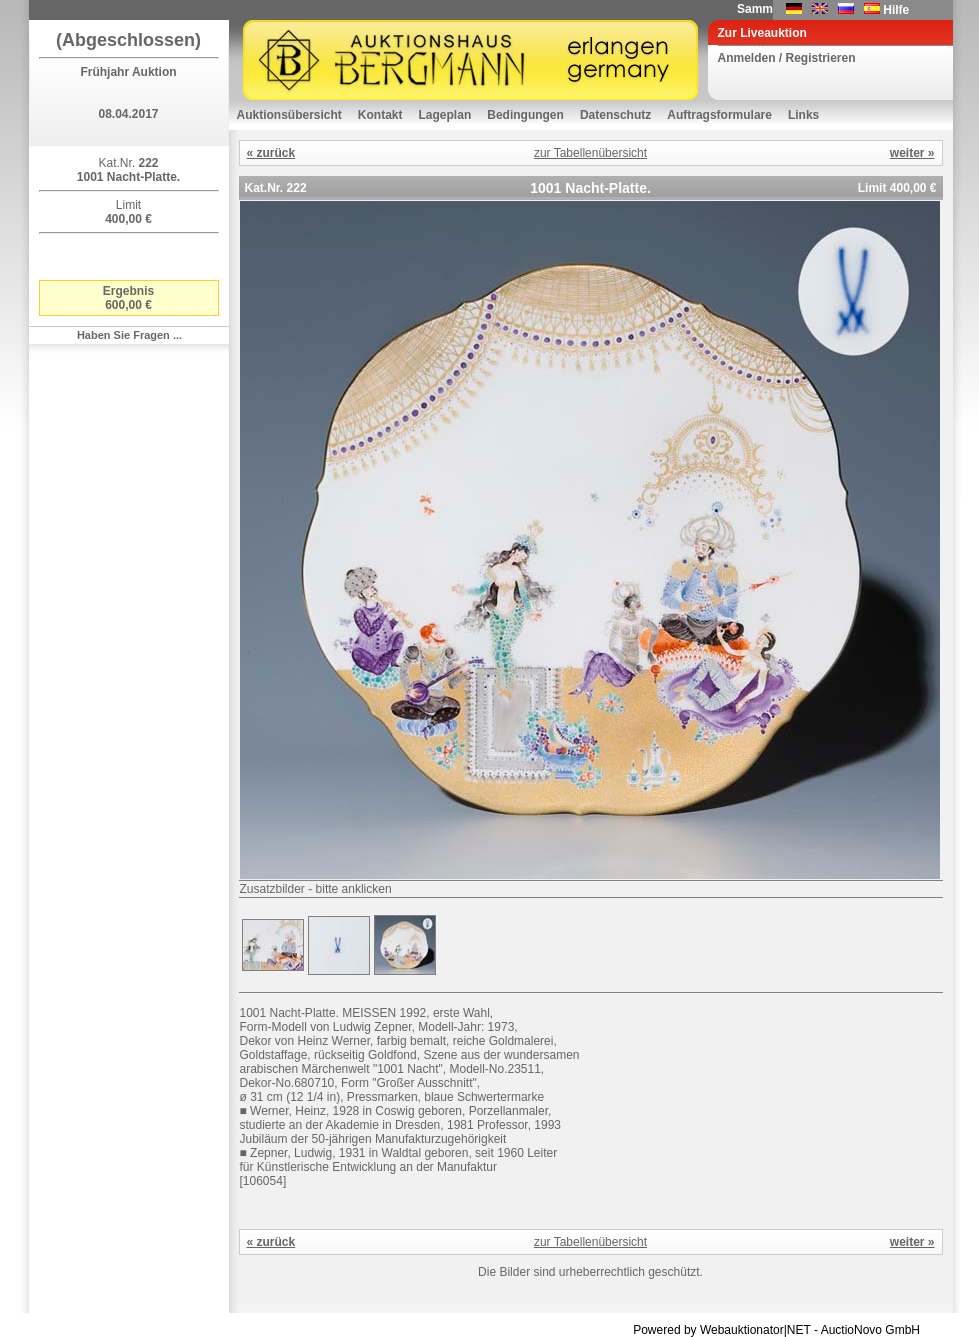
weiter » (912, 153)
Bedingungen (525, 115)
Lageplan (445, 115)
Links (803, 115)
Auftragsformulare (719, 115)
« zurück (271, 153)
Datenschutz (615, 115)
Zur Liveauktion (762, 33)
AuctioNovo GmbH (870, 1330)
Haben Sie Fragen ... (129, 335)
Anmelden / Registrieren (787, 58)
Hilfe (896, 10)
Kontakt (380, 115)
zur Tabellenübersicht (590, 153)
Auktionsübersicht (289, 115)
